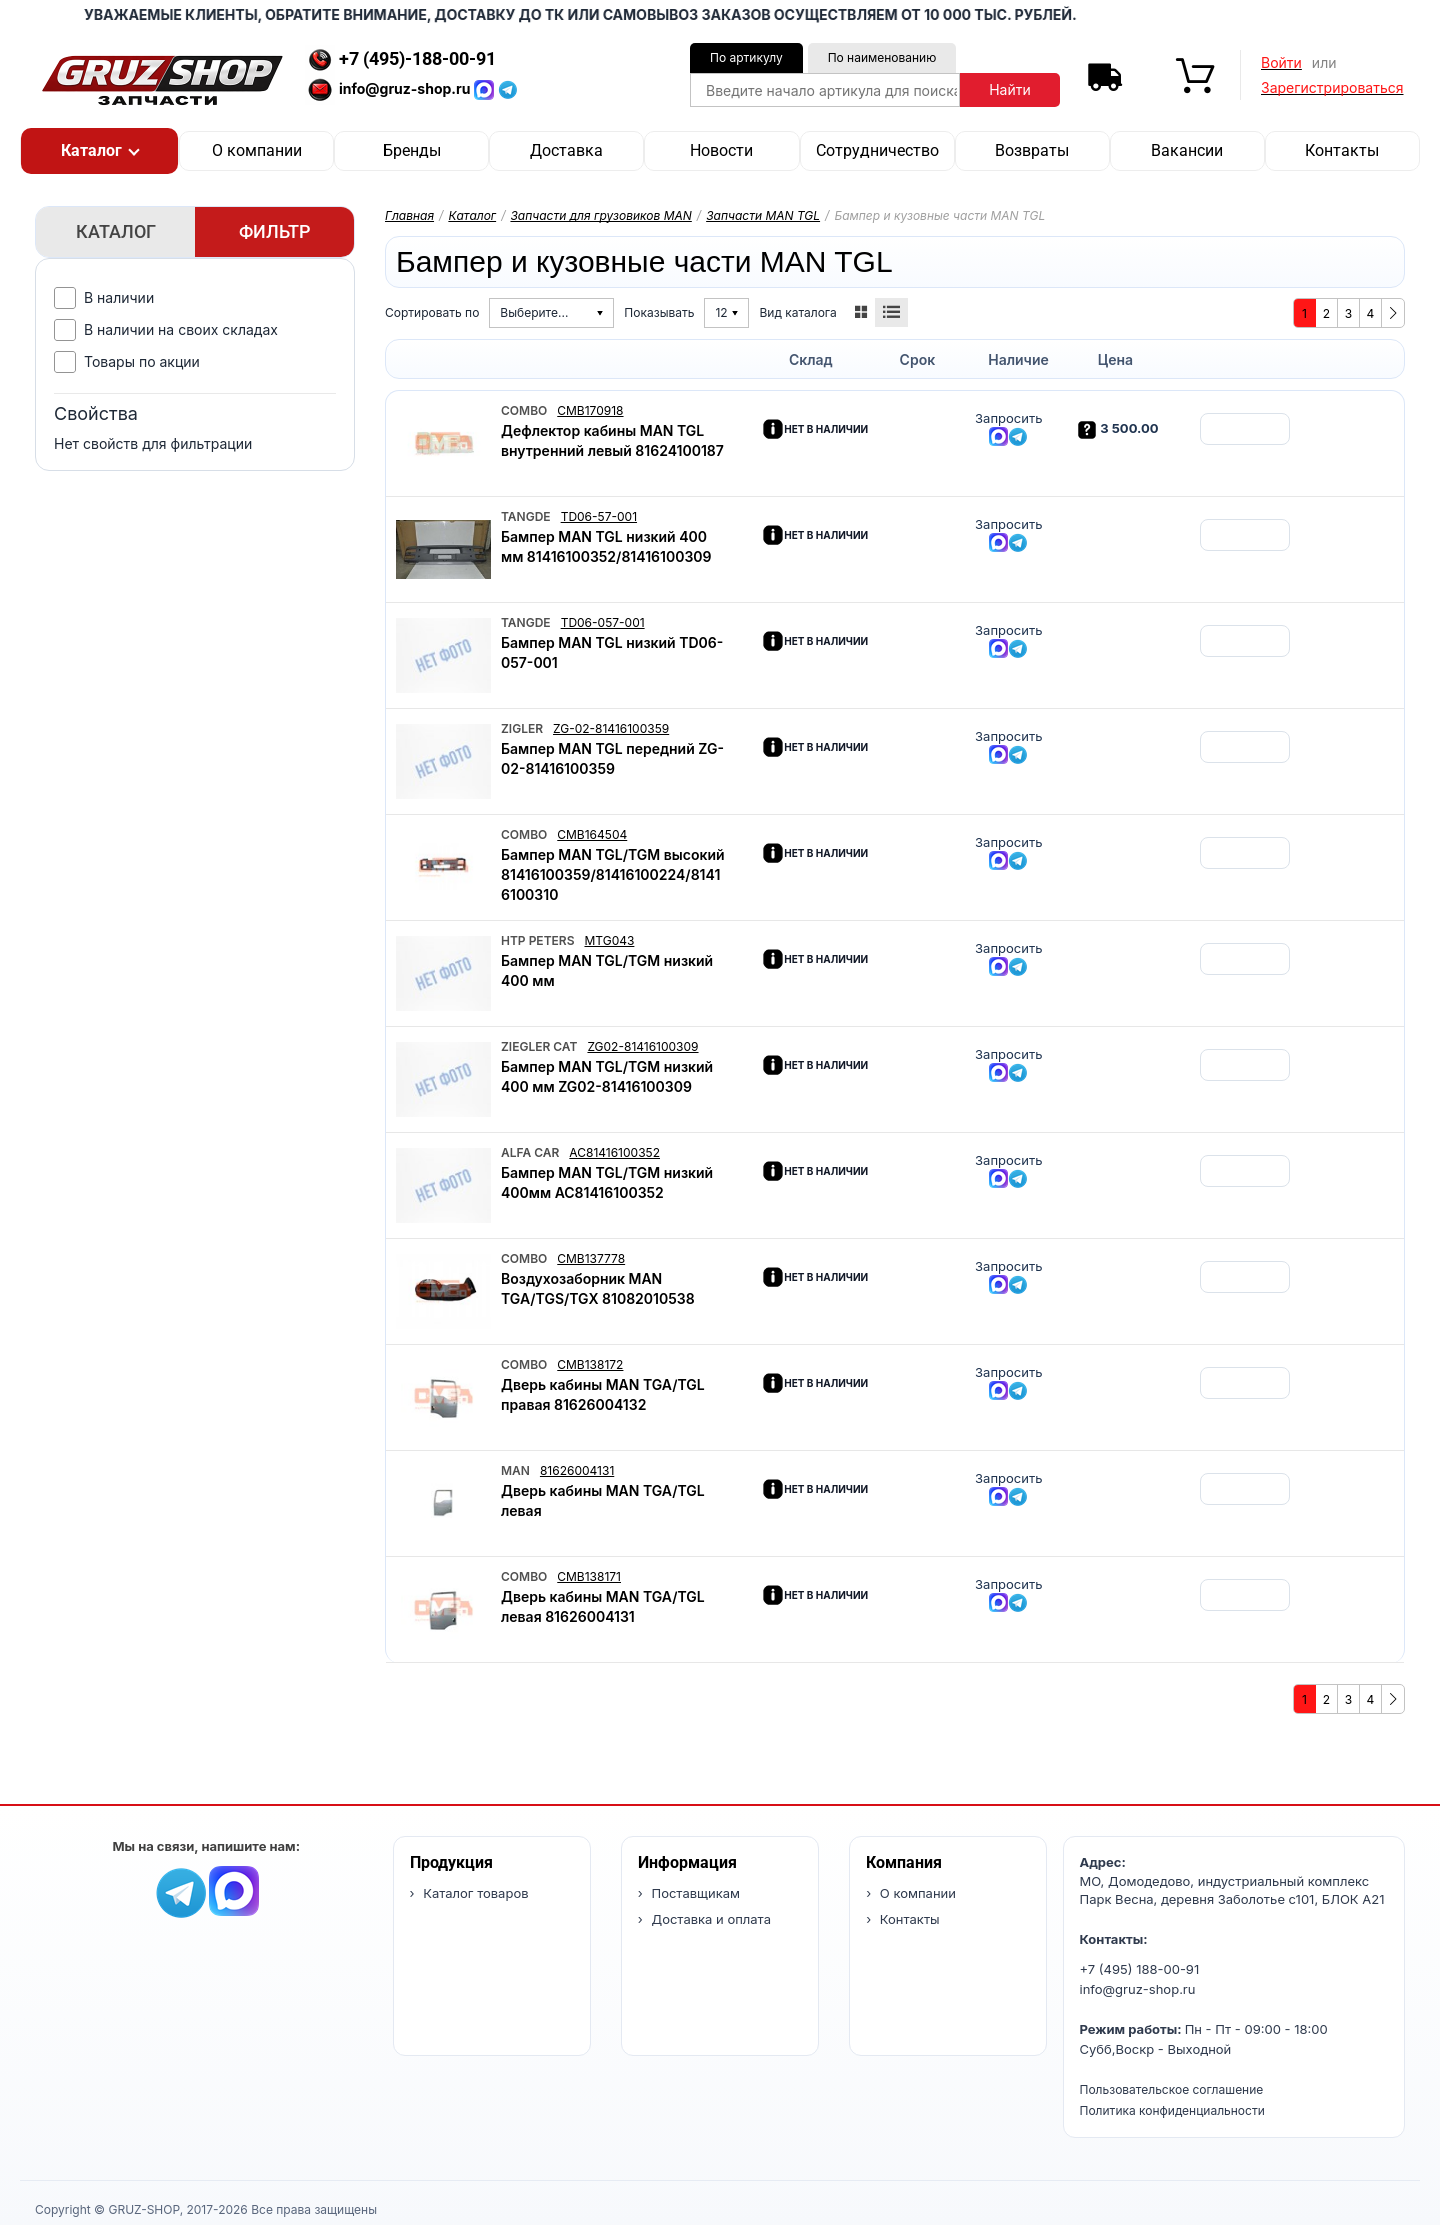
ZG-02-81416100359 (611, 728)
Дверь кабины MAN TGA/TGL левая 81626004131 (603, 1606)
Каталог (472, 215)
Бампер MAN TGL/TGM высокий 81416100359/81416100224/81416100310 (613, 874)
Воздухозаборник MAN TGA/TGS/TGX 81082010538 (598, 1288)
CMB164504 (592, 834)
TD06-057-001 (603, 622)
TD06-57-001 (599, 516)
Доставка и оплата (709, 1919)
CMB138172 (590, 1364)
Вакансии (1187, 150)
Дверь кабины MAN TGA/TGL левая (603, 1500)
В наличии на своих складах (181, 329)
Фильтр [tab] (274, 231)
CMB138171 (589, 1576)
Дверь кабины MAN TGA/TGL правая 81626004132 (603, 1394)
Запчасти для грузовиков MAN (600, 215)
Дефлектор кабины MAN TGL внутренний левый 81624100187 (612, 440)
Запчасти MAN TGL (763, 215)
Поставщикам (694, 1893)
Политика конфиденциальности (1172, 2110)
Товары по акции (142, 361)
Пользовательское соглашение (1172, 2089)
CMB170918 (590, 410)
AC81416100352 (614, 1152)
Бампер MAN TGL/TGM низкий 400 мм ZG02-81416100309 (607, 1076)
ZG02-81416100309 (642, 1046)
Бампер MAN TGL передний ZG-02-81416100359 (612, 758)
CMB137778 (591, 1258)
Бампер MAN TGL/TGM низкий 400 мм (607, 970)
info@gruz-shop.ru (1138, 1989)
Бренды (412, 150)
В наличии (119, 297)
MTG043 (609, 940)
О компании (257, 150)
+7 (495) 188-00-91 (1140, 1969)
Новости (721, 150)
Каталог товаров (474, 1893)
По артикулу (746, 57)
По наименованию (882, 57)
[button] (99, 151)
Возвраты (1032, 150)
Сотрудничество (877, 150)
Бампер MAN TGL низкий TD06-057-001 (612, 652)
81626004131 (577, 1470)
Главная (409, 215)
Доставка (566, 150)
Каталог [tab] (116, 231)
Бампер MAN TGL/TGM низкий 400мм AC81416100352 (607, 1182)
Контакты (1342, 150)
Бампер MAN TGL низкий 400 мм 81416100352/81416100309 (606, 546)
